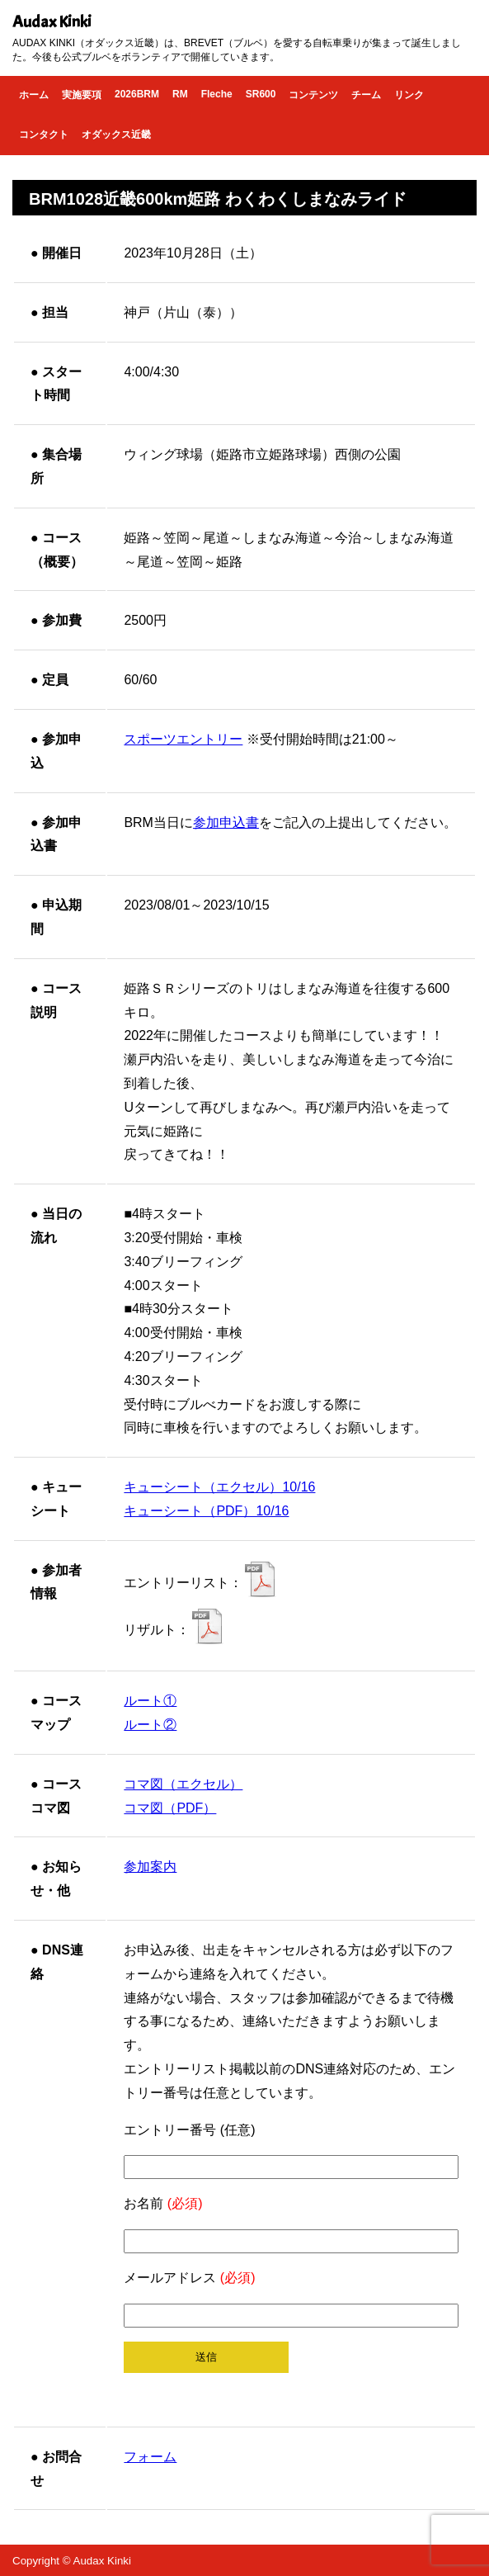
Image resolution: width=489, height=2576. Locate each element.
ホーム (34, 95)
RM (180, 94)
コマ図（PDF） (170, 1808)
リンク (409, 95)
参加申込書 (226, 822)
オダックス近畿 (116, 134)
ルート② (150, 1725)
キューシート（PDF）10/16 (206, 1511)
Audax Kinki (52, 22)
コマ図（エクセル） (183, 1784)
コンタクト (43, 134)
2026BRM (137, 94)
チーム (366, 95)
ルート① (150, 1701)
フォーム (150, 2457)
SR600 (261, 94)
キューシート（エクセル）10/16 (219, 1487)
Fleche (217, 94)
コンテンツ (313, 95)
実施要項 (81, 95)
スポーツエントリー (183, 739)
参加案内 (150, 1867)
